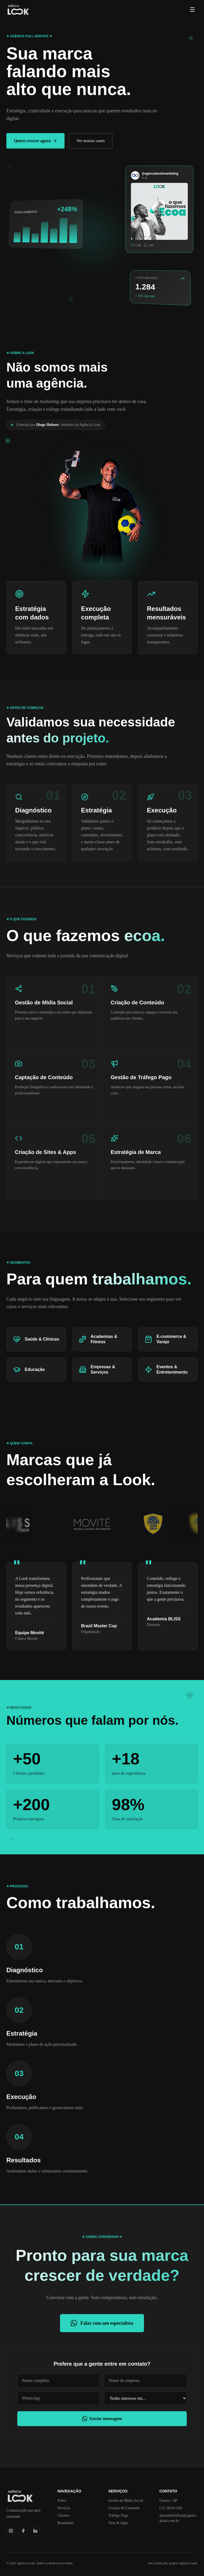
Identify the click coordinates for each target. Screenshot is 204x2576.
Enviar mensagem (102, 2418)
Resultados (65, 2523)
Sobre (61, 2501)
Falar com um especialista (102, 2323)
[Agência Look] (18, 9)
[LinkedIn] (35, 2530)
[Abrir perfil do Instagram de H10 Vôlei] (169, 1524)
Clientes (63, 2515)
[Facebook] (23, 2530)
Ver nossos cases (90, 140)
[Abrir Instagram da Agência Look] (159, 207)
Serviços (63, 2508)
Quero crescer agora (35, 140)
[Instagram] (10, 2530)
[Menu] (192, 9)
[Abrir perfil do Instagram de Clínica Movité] (108, 1524)
